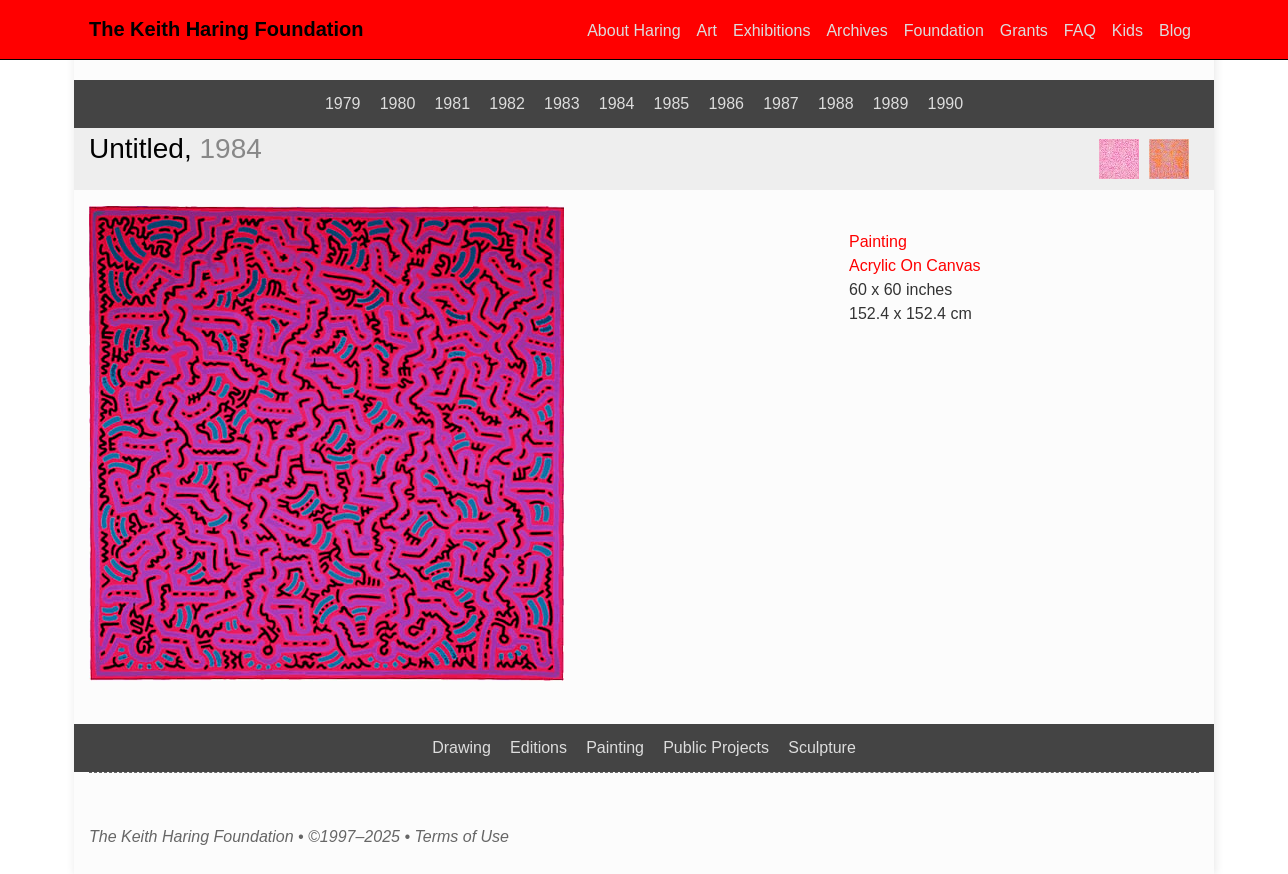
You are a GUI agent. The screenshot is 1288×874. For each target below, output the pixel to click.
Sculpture (822, 747)
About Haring (633, 30)
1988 (836, 103)
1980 (398, 103)
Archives (856, 30)
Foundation (944, 30)
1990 (946, 103)
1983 (562, 103)
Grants (1024, 30)
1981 (452, 103)
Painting (878, 241)
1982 (507, 103)
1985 (672, 103)
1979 (343, 103)
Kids (1127, 30)
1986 (726, 103)
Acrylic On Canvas (915, 265)
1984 (617, 103)
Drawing (461, 747)
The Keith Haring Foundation (226, 29)
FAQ (1080, 30)
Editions (538, 747)
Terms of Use (461, 837)
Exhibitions (771, 30)
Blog (1175, 30)
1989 (891, 103)
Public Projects (716, 747)
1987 (781, 103)
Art (707, 30)
